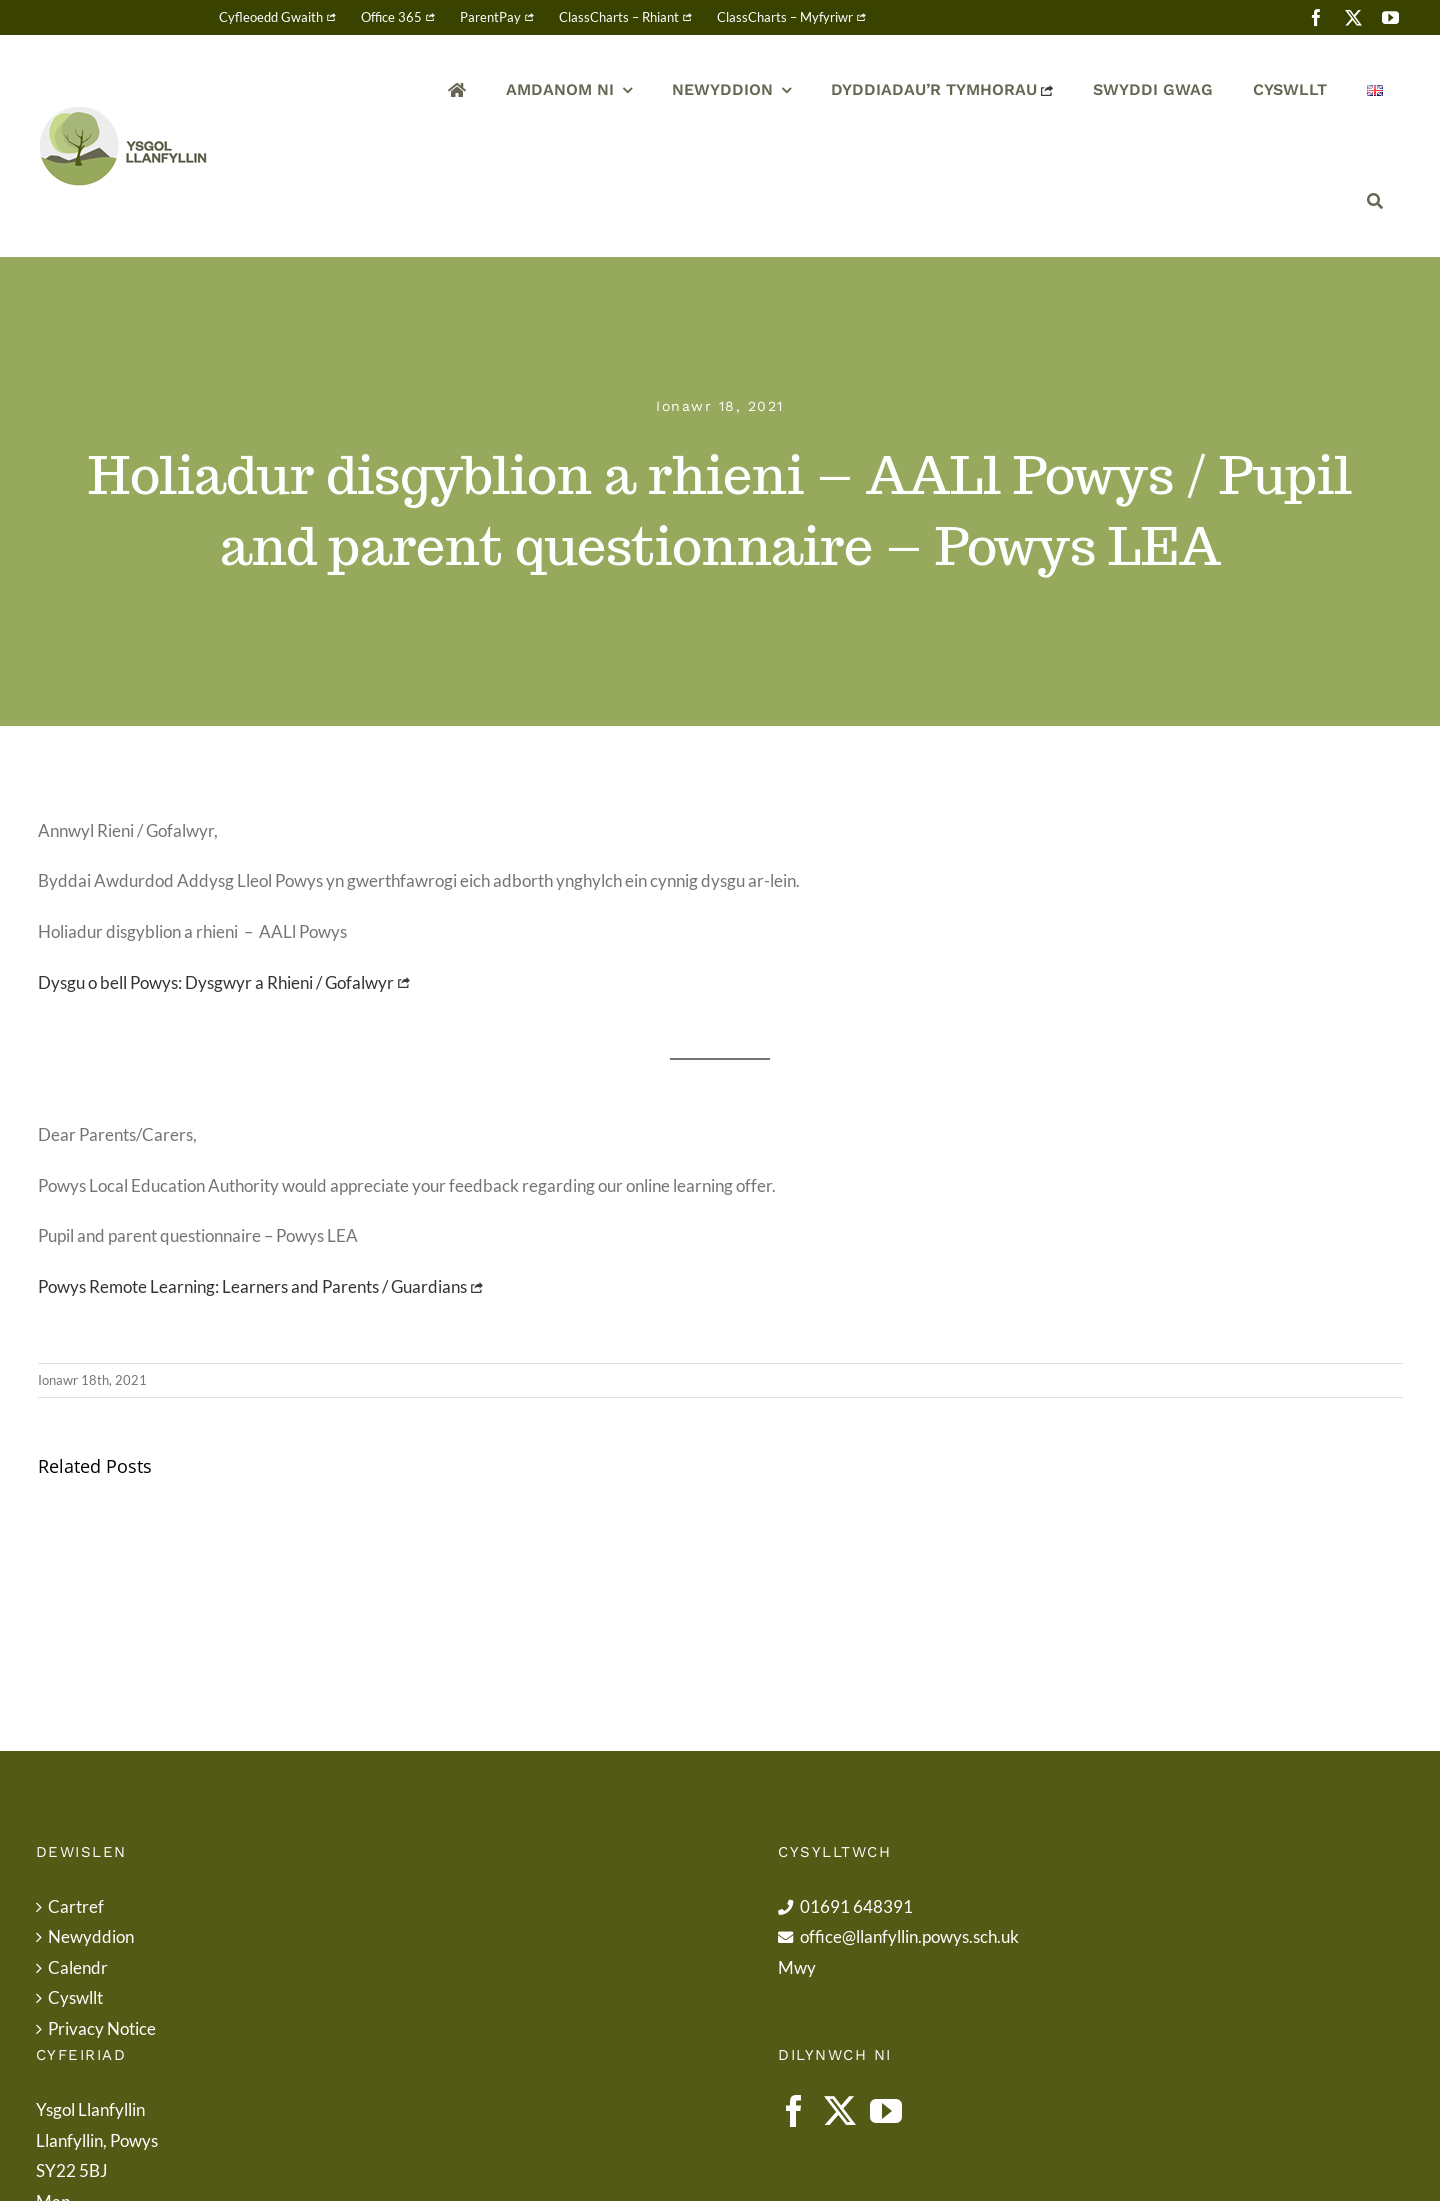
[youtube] (1390, 17)
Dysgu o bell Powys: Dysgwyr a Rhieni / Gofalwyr (216, 982)
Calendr (78, 1967)
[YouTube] (886, 2111)
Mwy (797, 1967)
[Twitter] (840, 2111)
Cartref (76, 1906)
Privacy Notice (102, 2028)
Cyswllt (75, 1997)
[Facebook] (794, 2111)
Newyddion (91, 1936)
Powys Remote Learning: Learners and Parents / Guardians (252, 1286)
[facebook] (1316, 17)
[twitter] (1353, 17)
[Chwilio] (1375, 201)
